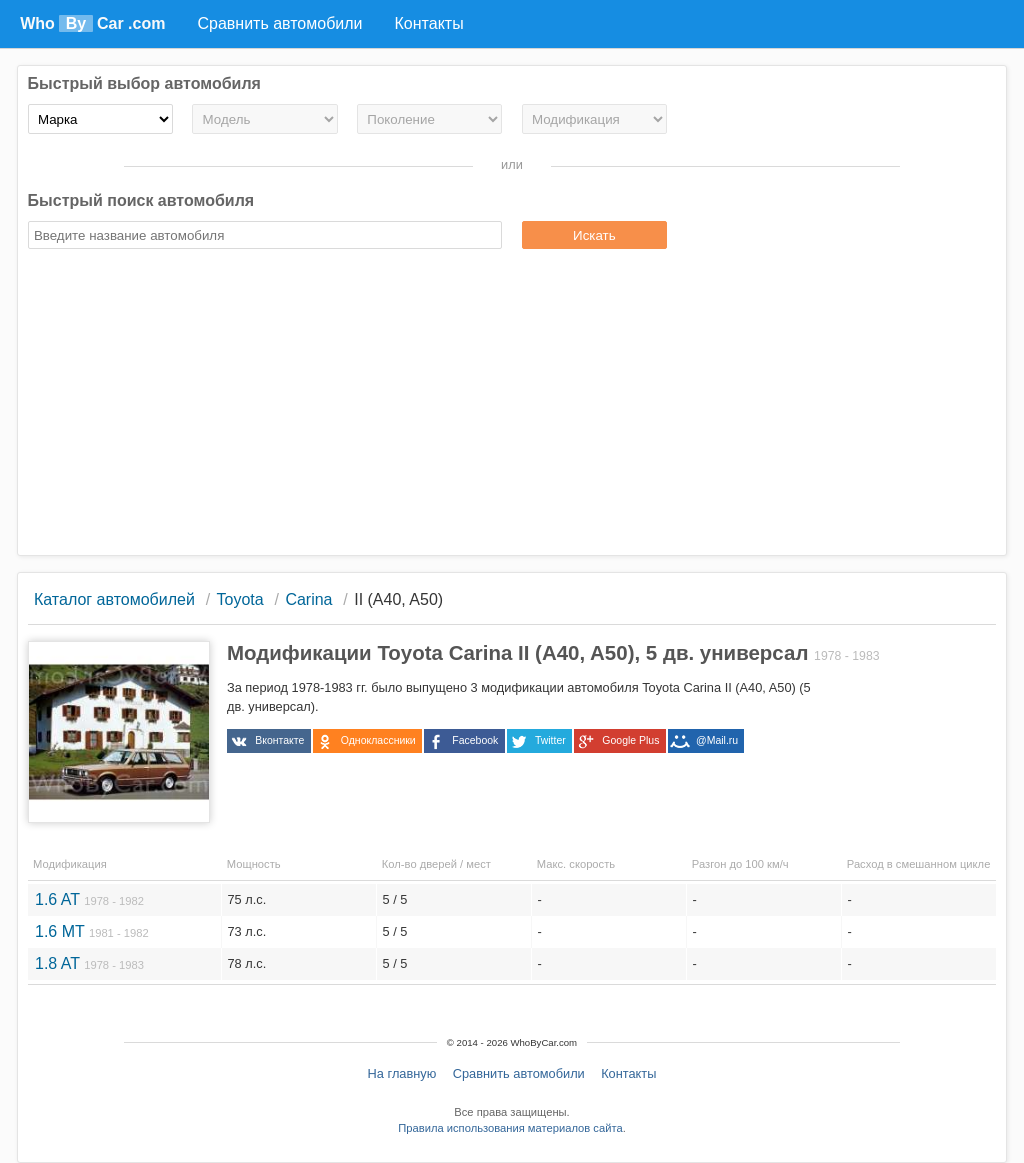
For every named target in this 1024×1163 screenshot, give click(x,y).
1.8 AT (89, 963)
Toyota (240, 599)
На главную (402, 1073)
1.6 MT (92, 931)
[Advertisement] (512, 405)
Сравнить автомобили (519, 1073)
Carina (308, 599)
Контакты (628, 1073)
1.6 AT (89, 899)
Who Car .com (92, 23)
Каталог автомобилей (114, 599)
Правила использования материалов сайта (510, 1128)
